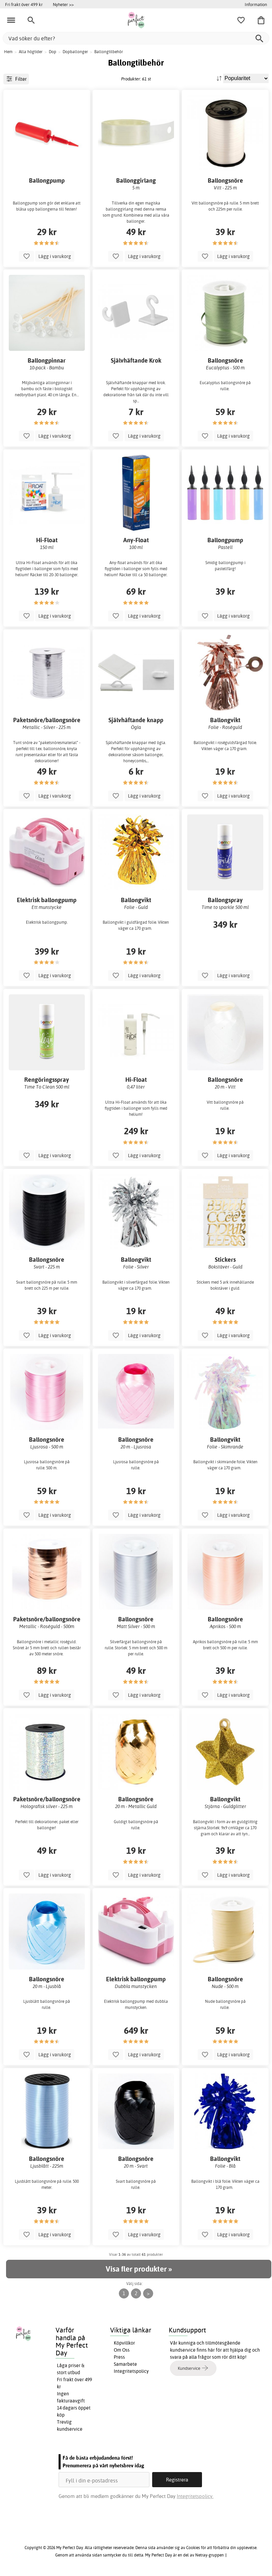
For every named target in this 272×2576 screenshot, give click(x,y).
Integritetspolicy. (195, 2496)
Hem (8, 51)
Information (256, 4)
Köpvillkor (124, 2343)
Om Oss (122, 2350)
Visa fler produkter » (139, 2269)
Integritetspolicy (131, 2371)
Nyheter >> (63, 4)
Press (119, 2357)
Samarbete (125, 2364)
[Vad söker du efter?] (136, 38)
